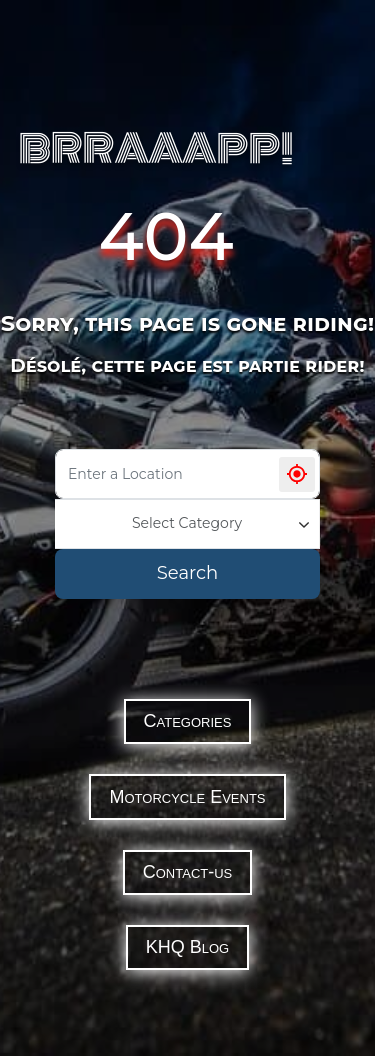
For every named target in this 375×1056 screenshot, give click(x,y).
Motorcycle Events (187, 797)
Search (187, 573)
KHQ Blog (187, 947)
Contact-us (188, 872)
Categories (188, 721)
